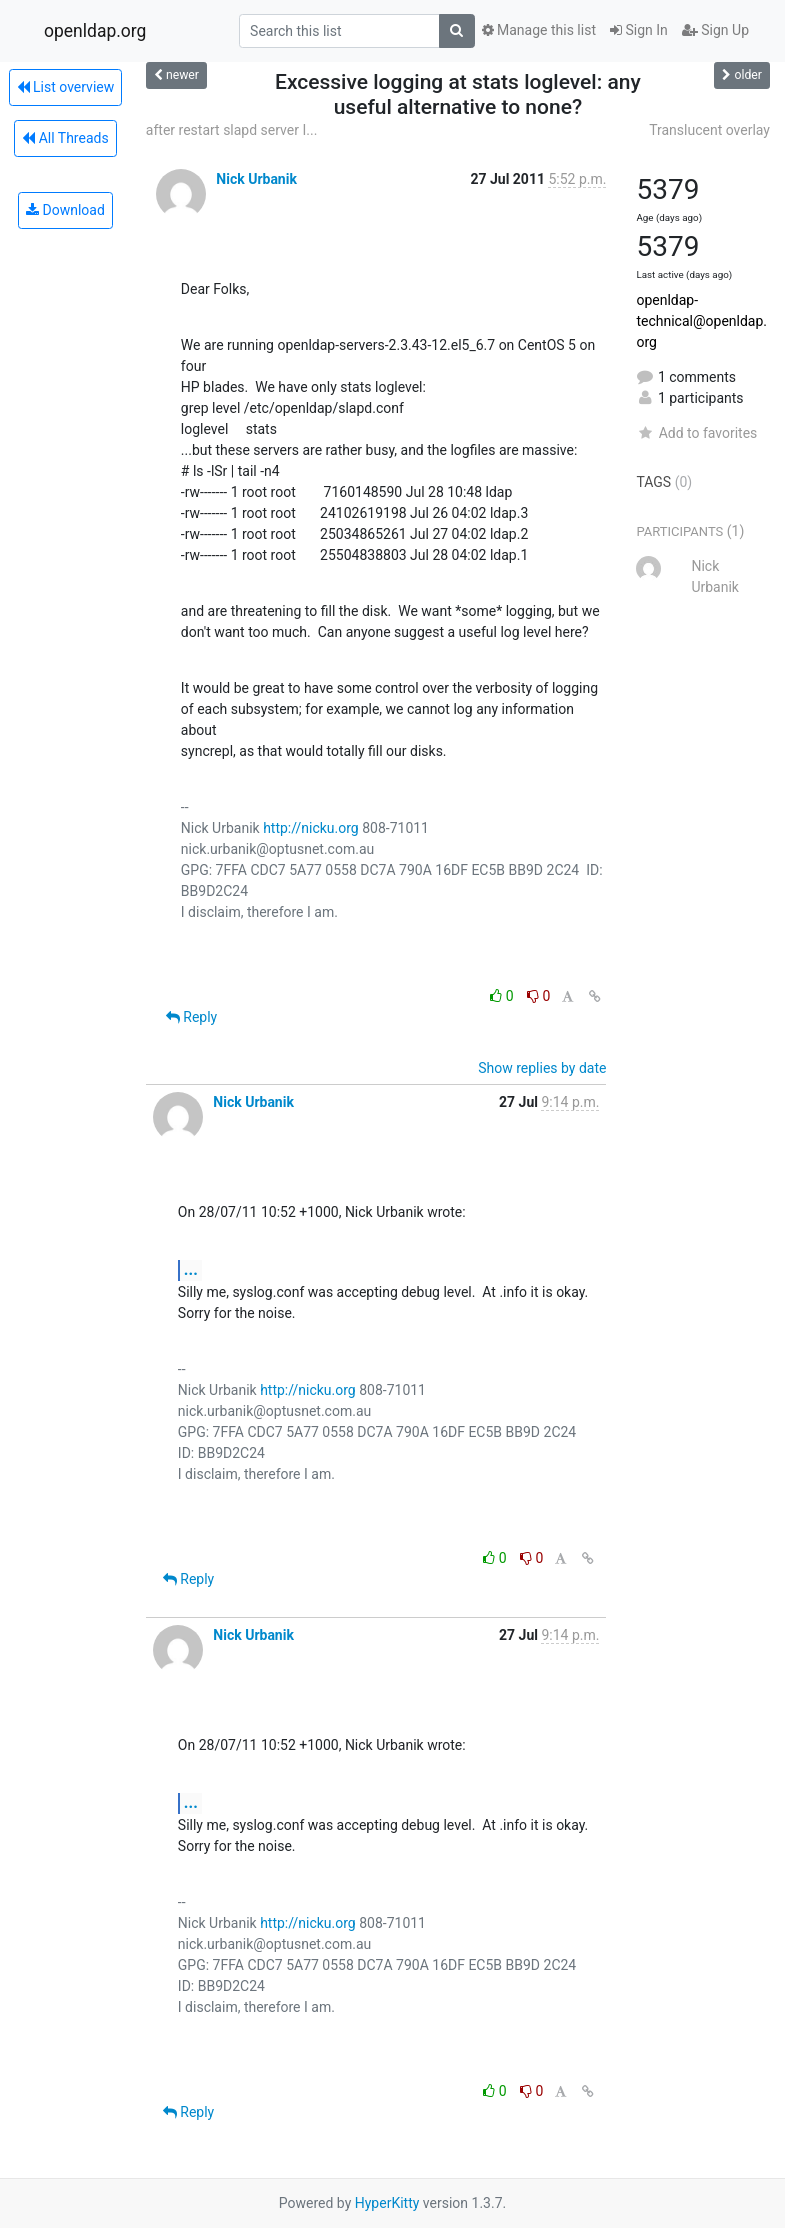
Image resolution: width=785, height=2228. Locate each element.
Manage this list (539, 30)
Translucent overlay (709, 130)
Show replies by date (542, 1068)
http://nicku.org (311, 828)
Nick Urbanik (256, 179)
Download (65, 210)
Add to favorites (696, 433)
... (191, 1269)
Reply (191, 1017)
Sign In (639, 30)
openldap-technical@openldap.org (701, 321)
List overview (66, 87)
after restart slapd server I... (232, 130)
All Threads (65, 138)
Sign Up (715, 30)
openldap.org (95, 31)
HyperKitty (387, 2203)
